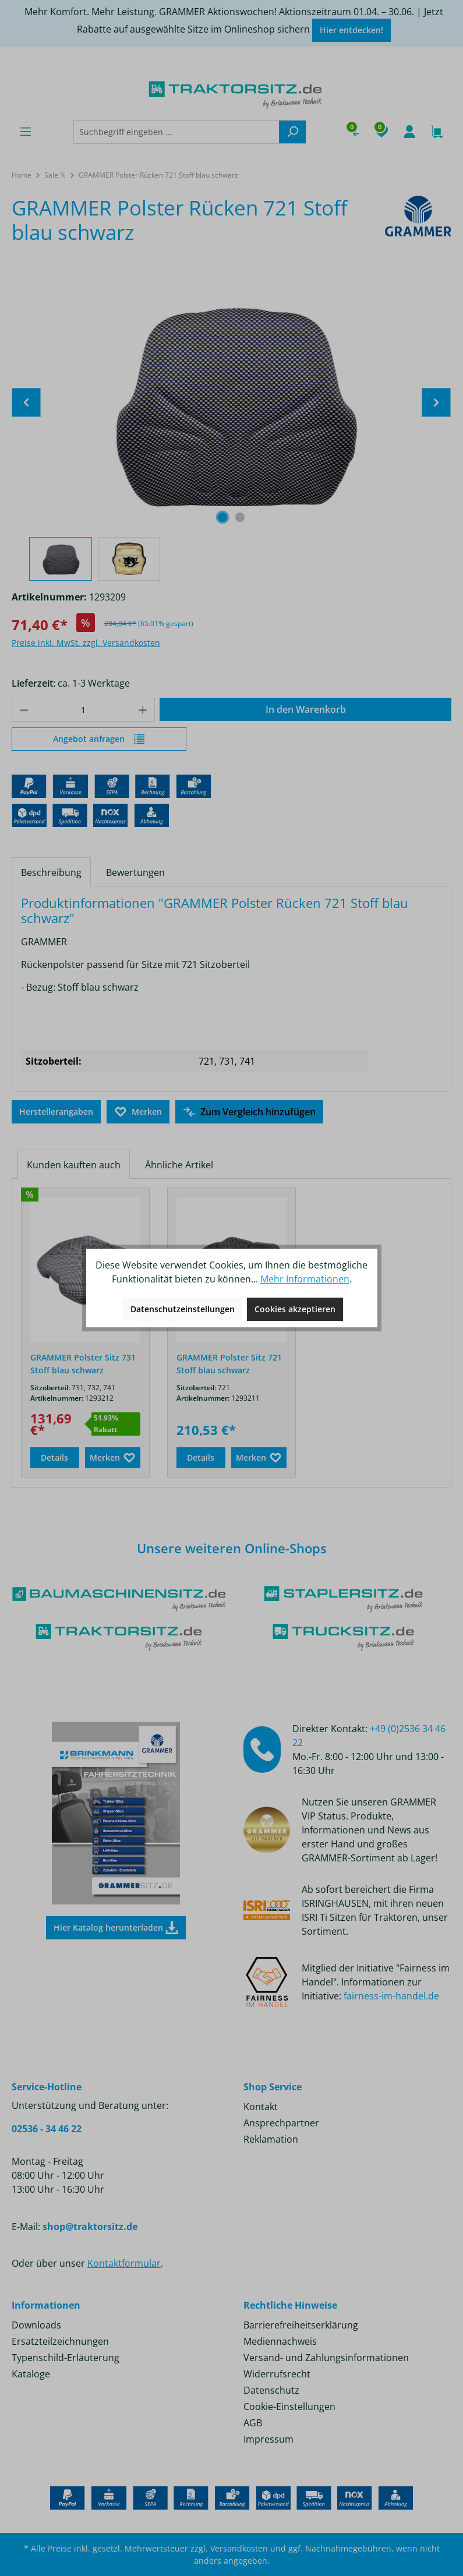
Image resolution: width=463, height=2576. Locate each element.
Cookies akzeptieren (295, 1308)
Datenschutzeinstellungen (182, 1308)
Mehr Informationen (304, 1279)
